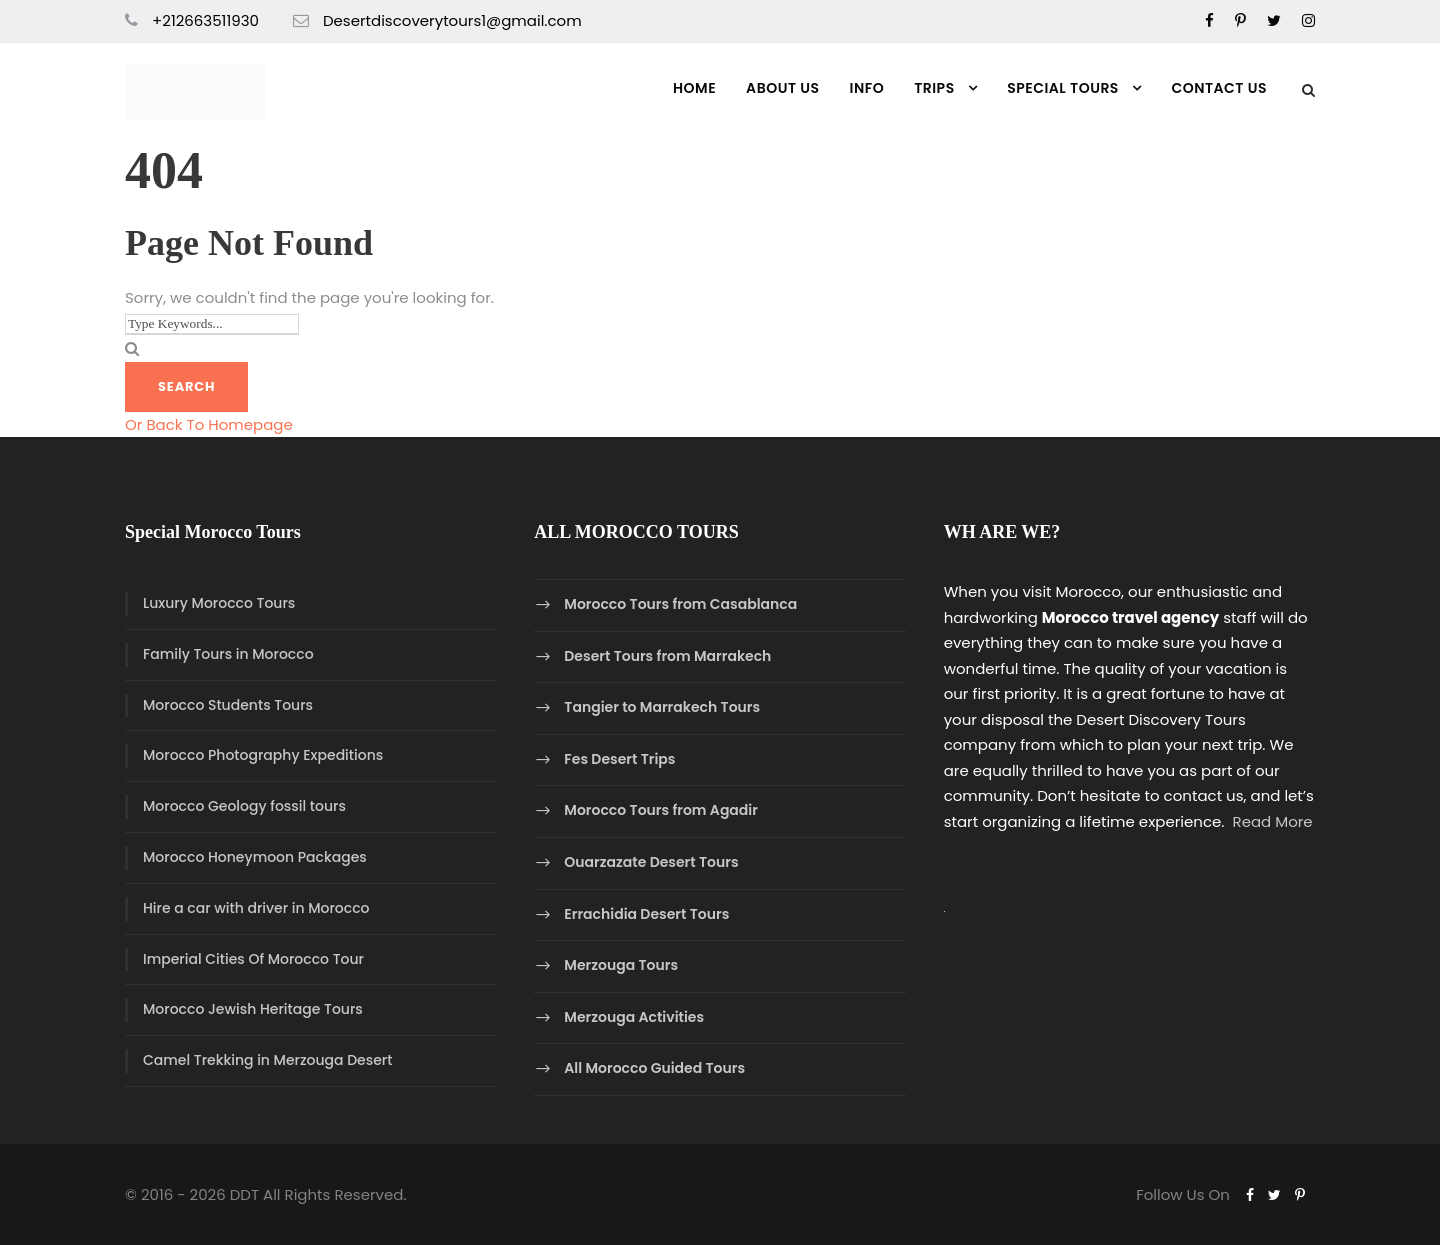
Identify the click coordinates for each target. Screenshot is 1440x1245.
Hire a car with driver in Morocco (256, 908)
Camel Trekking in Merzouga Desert (267, 1060)
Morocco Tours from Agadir (661, 811)
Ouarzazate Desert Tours (651, 862)
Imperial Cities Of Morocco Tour (253, 959)
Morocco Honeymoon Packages (255, 857)
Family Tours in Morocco (228, 654)
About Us (782, 88)
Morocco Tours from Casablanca (680, 604)
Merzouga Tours (621, 965)
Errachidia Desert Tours (646, 914)
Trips (934, 88)
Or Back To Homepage (209, 424)
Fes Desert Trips (619, 759)
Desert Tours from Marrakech (667, 656)
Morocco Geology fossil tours (244, 806)
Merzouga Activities (634, 1017)
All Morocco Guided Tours (654, 1069)
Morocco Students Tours (228, 705)
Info (867, 88)
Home (694, 88)
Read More (1273, 821)
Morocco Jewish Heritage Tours (253, 1009)
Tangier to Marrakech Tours (662, 707)
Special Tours (1063, 88)
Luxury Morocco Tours (219, 603)
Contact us (1219, 88)
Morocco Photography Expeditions (263, 755)
